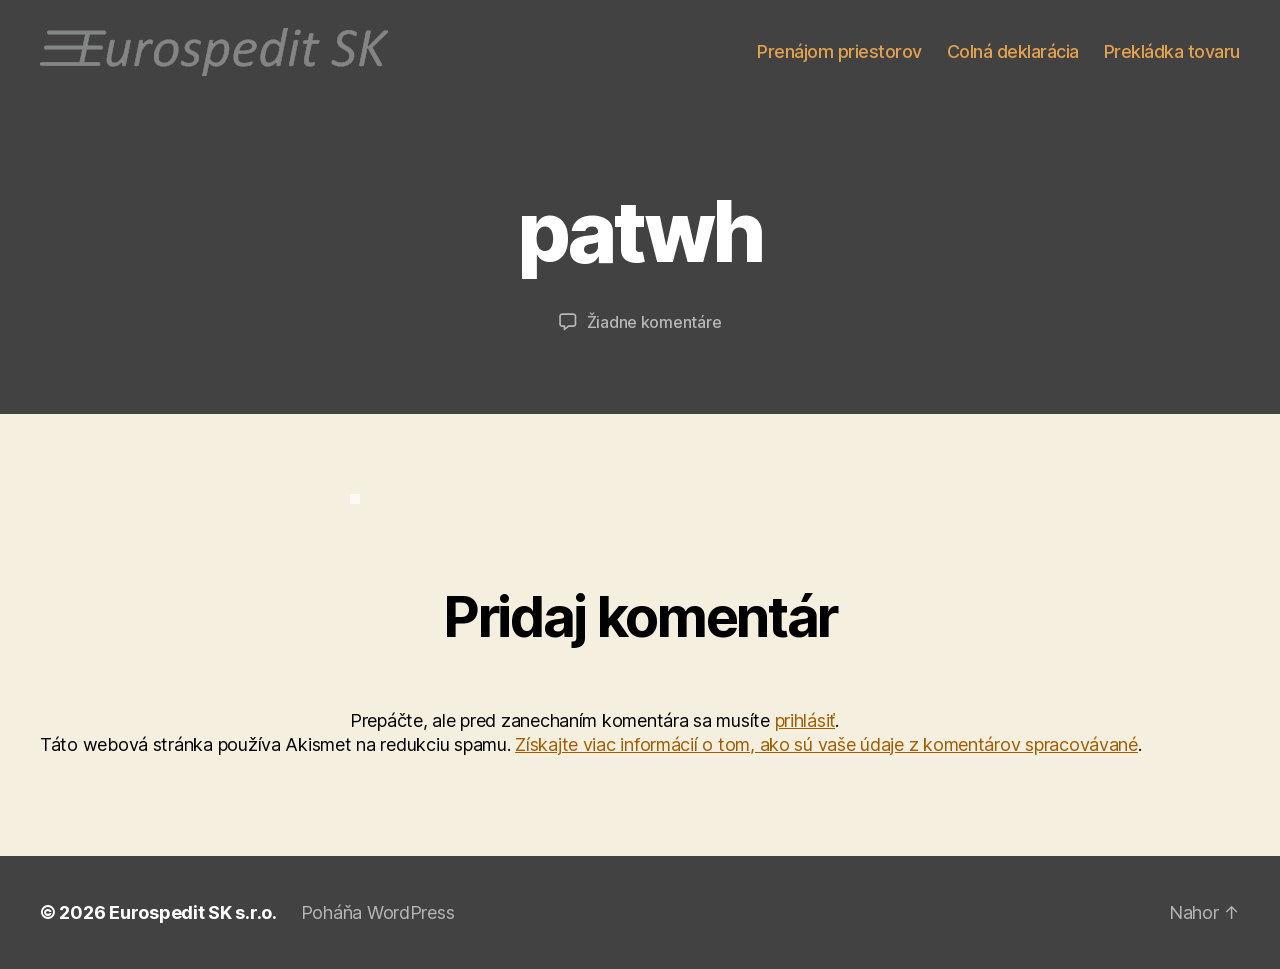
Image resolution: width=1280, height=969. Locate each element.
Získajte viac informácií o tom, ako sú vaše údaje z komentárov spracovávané (826, 744)
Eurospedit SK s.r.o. (193, 912)
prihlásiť (805, 720)
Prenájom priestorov (839, 51)
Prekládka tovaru (1172, 51)
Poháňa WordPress (378, 912)
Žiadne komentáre (654, 322)
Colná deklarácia (1013, 51)
